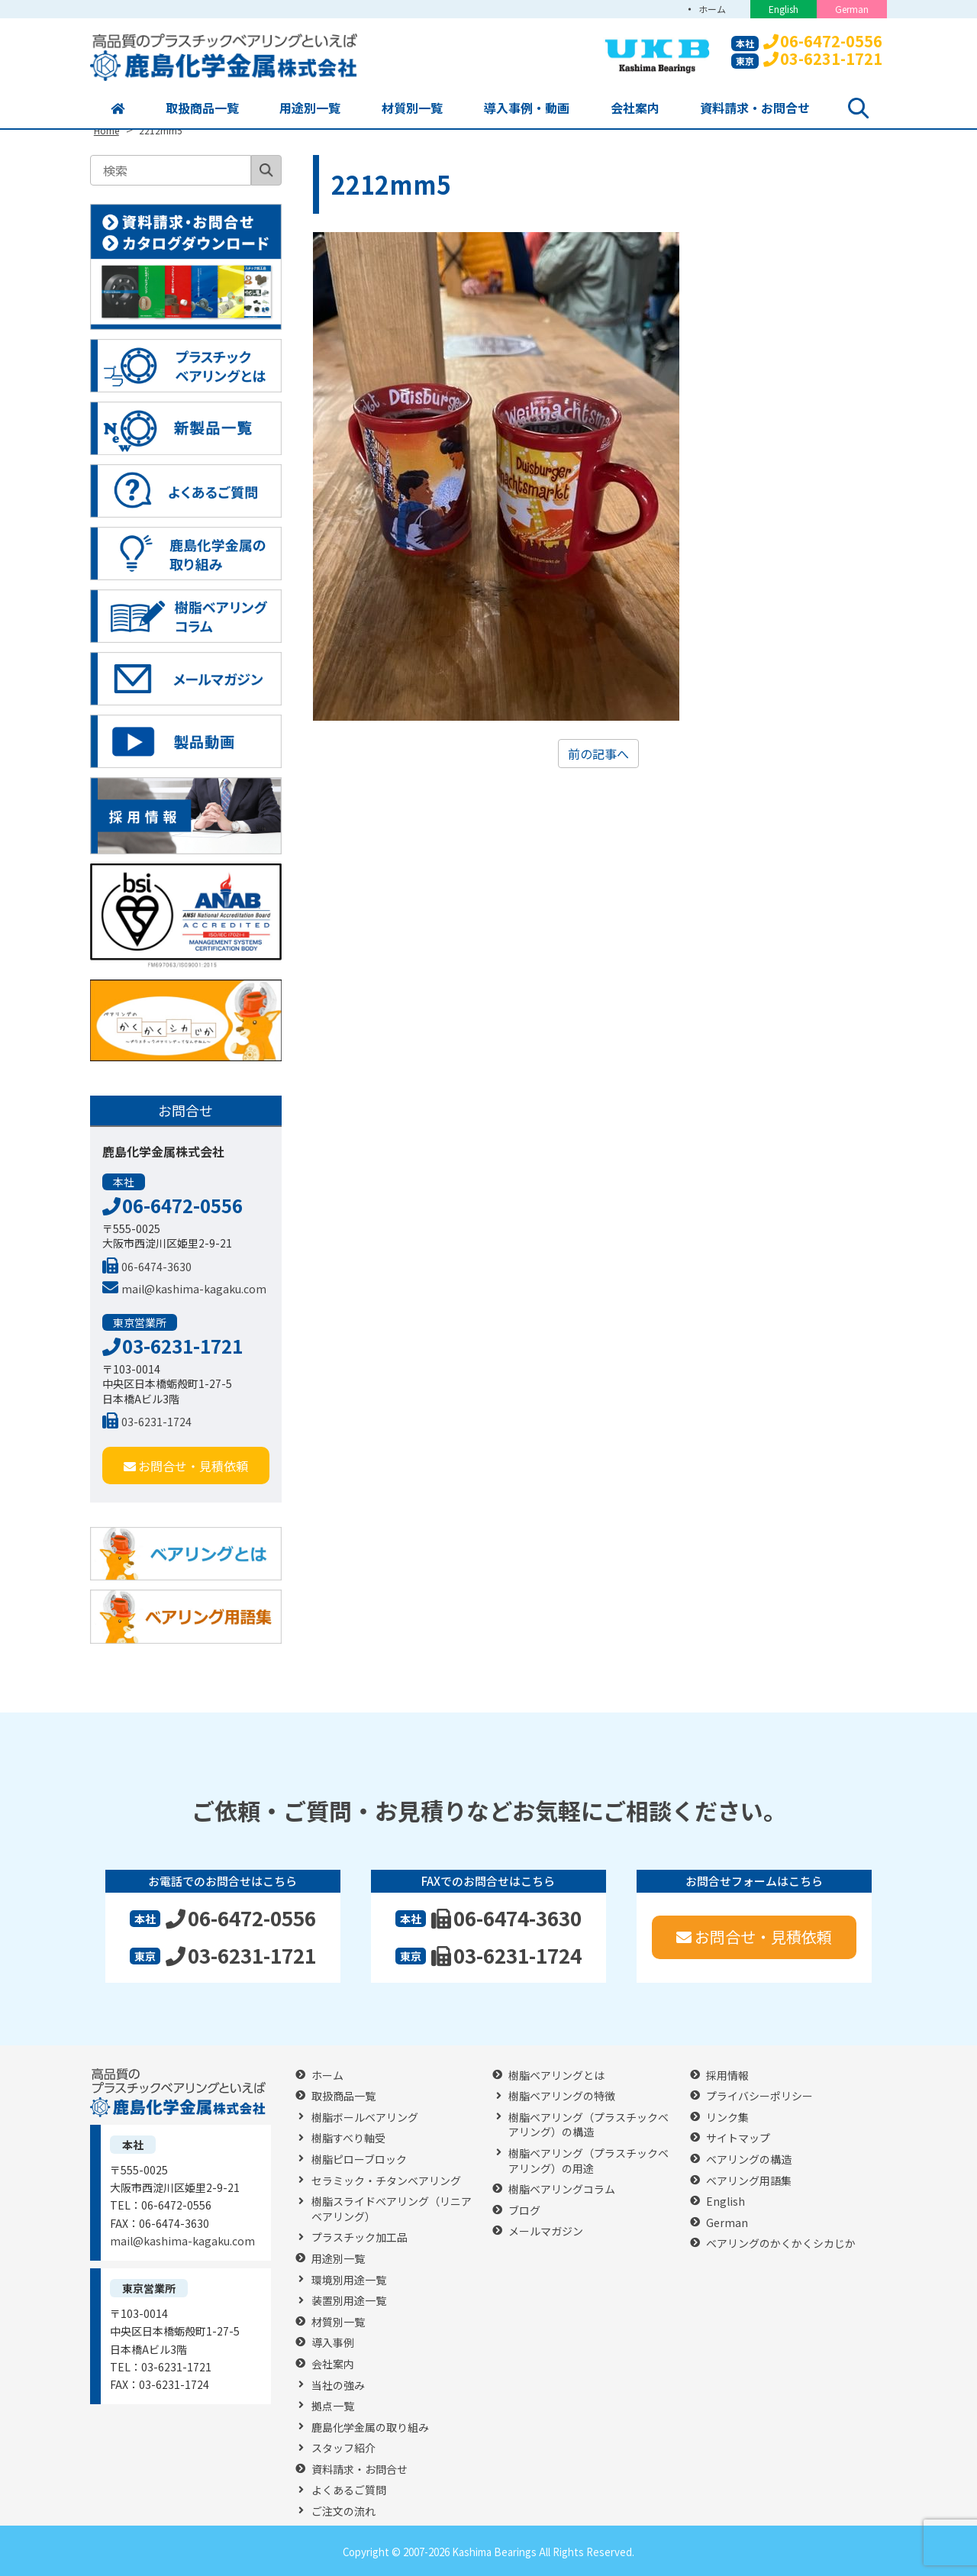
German (852, 8)
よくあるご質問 (348, 2490)
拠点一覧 (332, 2406)
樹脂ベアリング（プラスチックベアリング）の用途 (588, 2161)
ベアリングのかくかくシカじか (781, 2243)
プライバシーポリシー (759, 2096)
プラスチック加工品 (359, 2237)
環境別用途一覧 (348, 2280)
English (783, 8)
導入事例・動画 (526, 107)
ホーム (712, 8)
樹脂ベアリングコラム (561, 2189)
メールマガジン (545, 2231)
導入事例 (332, 2343)
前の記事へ (598, 753)
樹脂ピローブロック (359, 2159)
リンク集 (727, 2117)
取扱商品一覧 (202, 107)
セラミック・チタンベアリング (386, 2181)
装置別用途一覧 (348, 2301)
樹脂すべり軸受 (348, 2138)
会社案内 (635, 107)
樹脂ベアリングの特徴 (561, 2096)
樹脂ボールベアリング (364, 2117)
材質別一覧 (412, 107)
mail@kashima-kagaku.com (184, 1288)
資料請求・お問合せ (755, 107)
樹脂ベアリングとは (556, 2075)
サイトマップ (738, 2138)
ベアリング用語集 (749, 2181)
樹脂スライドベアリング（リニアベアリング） (391, 2209)
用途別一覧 (309, 107)
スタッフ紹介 (343, 2448)
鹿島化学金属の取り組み (370, 2427)
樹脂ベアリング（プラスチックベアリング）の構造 (588, 2125)
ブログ (524, 2210)
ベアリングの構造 (749, 2159)
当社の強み (338, 2385)
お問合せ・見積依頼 (186, 1466)
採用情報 (727, 2075)
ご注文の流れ (343, 2511)
